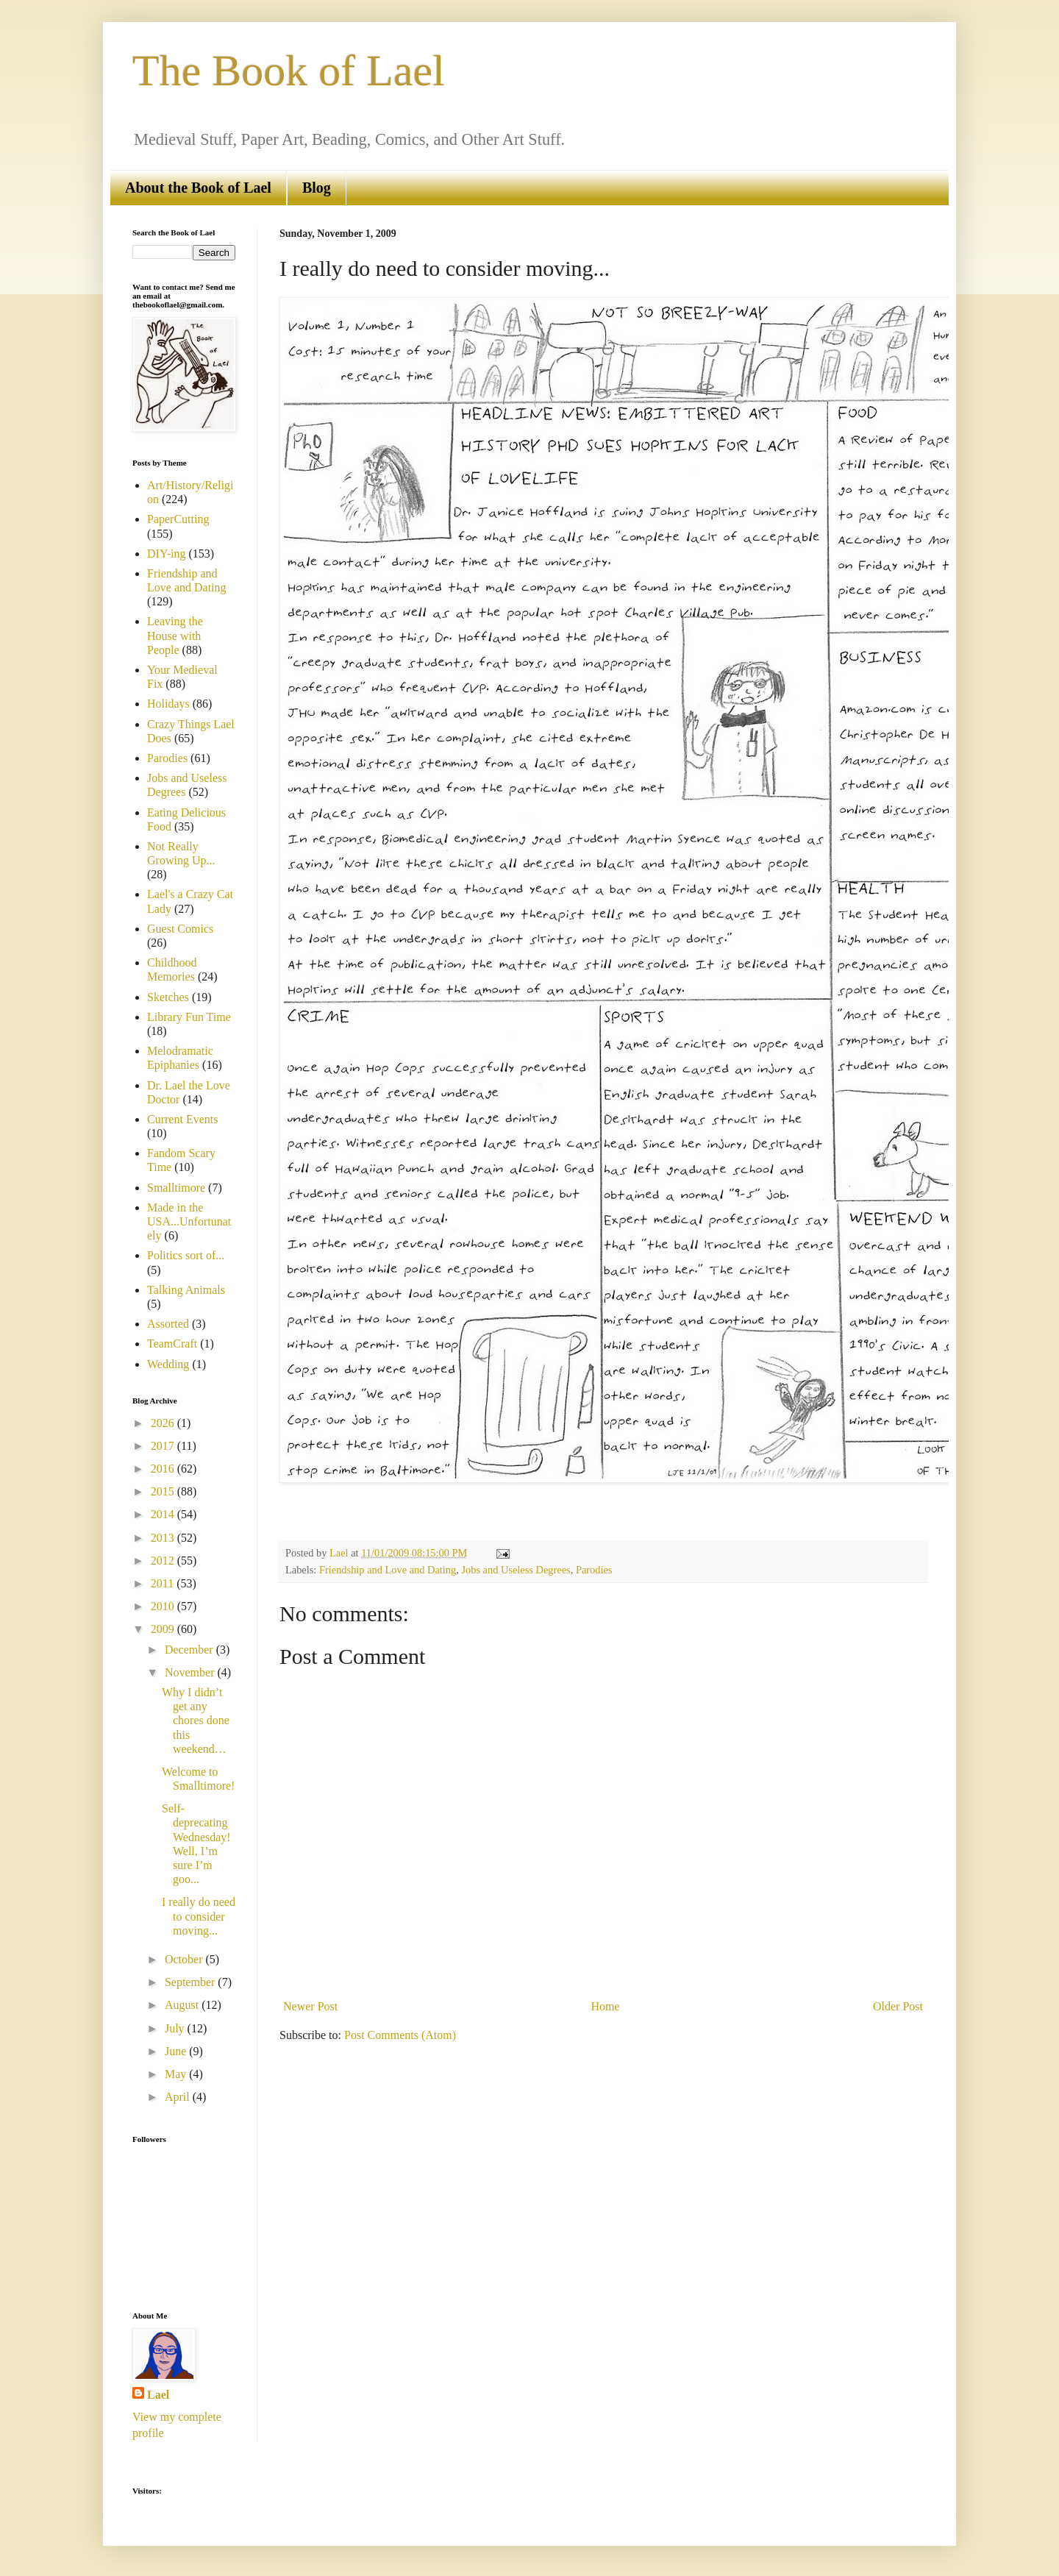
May (177, 2074)
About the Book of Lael (198, 187)
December (190, 1649)
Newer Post (310, 2006)
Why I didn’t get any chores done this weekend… (195, 1720)
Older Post (898, 2006)
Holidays (168, 703)
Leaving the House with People (175, 635)
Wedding (168, 1364)
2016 (164, 1468)
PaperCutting (178, 519)
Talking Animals (186, 1290)
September (191, 1982)
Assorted (168, 1323)
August (183, 2005)
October (185, 1959)
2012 (164, 1560)
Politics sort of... (185, 1255)
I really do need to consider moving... (198, 1916)
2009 (164, 1629)
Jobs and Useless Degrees (515, 1570)
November (191, 1672)
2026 (164, 1423)
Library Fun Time (189, 1017)
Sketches (168, 997)
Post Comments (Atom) (400, 2035)
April (179, 2097)
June (177, 2051)
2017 (164, 1446)
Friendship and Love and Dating (387, 1570)
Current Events (182, 1119)
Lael (158, 2394)
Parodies (594, 1570)
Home (605, 2006)
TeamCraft (172, 1343)
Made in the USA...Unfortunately (189, 1221)
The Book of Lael (288, 70)
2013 (164, 1537)
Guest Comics (180, 928)
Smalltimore (176, 1187)
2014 (164, 1514)
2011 (163, 1583)
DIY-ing (166, 553)
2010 (164, 1606)
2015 (164, 1491)
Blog (316, 187)
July (176, 2028)
